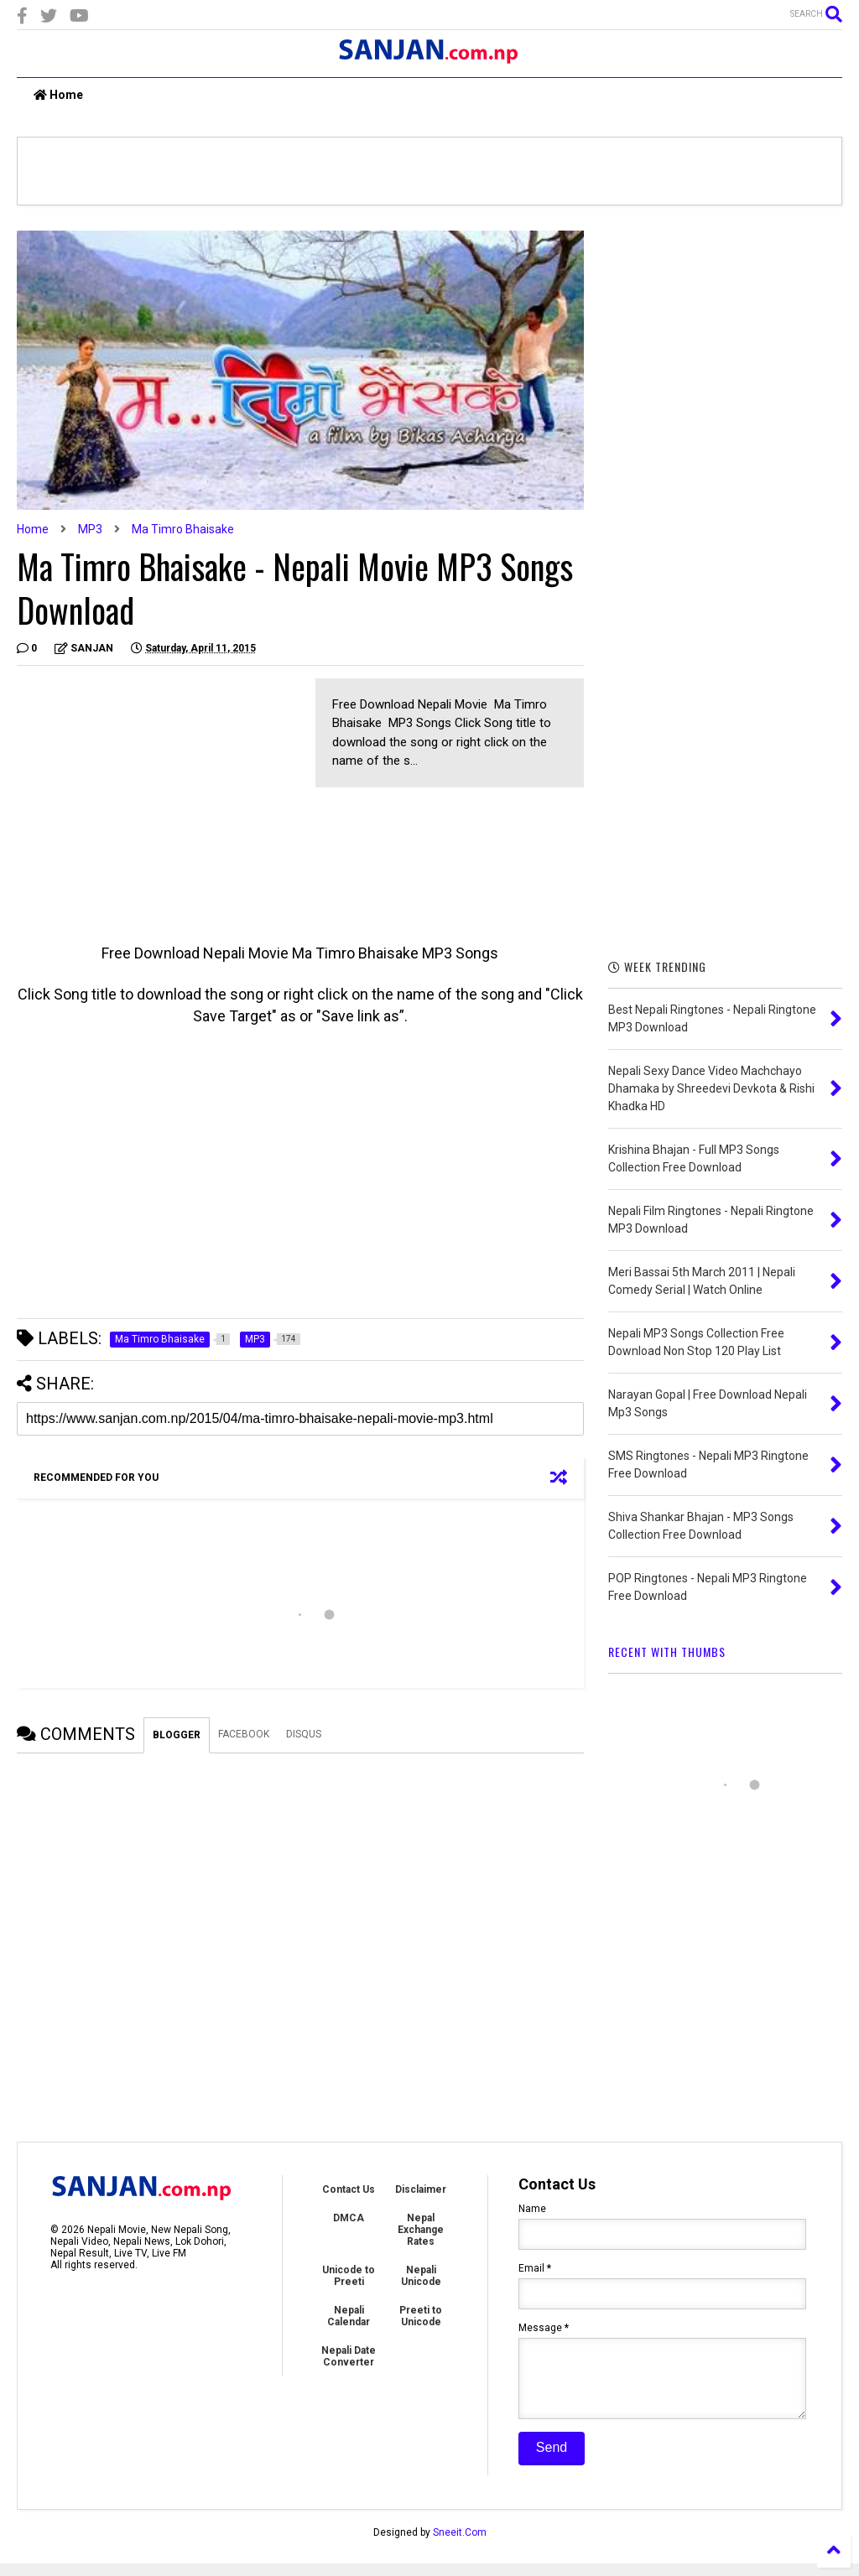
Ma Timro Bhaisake (183, 529)
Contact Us (348, 2189)
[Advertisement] (158, 795)
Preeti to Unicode (420, 2316)
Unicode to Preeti (348, 2276)
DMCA (348, 2218)
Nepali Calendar (348, 2316)
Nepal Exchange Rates (421, 2229)
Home (58, 94)
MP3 (90, 529)
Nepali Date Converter (348, 2356)
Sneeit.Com (460, 2545)
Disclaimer (420, 2189)
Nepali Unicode (421, 2276)
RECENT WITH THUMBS (667, 1651)
